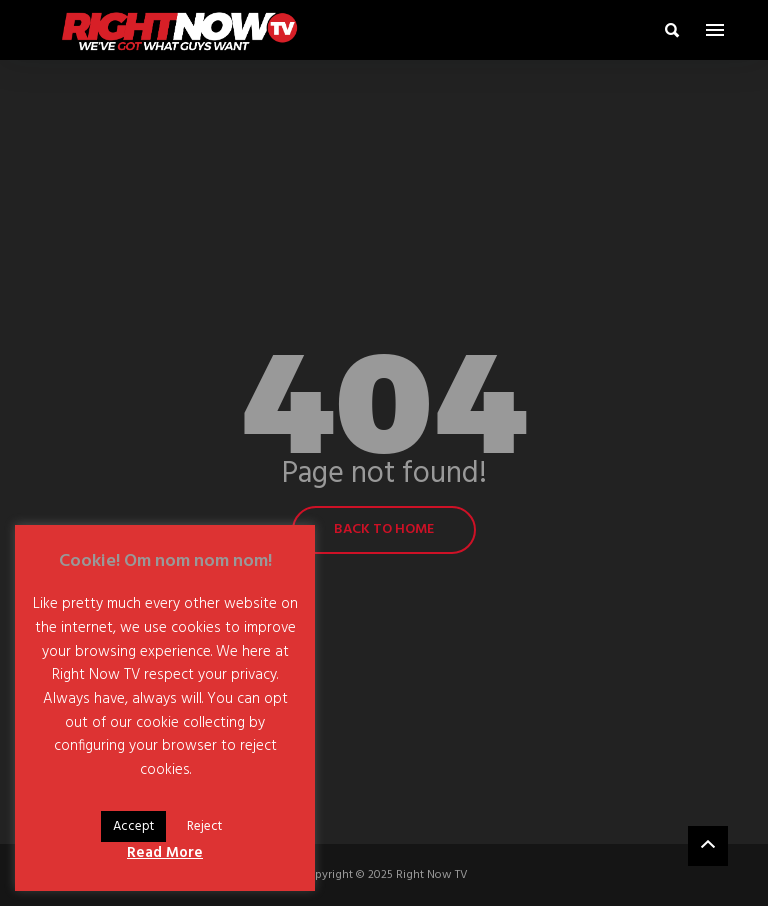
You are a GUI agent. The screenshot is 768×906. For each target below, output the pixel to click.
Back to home (384, 529)
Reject (204, 826)
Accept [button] (133, 826)
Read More (165, 853)
